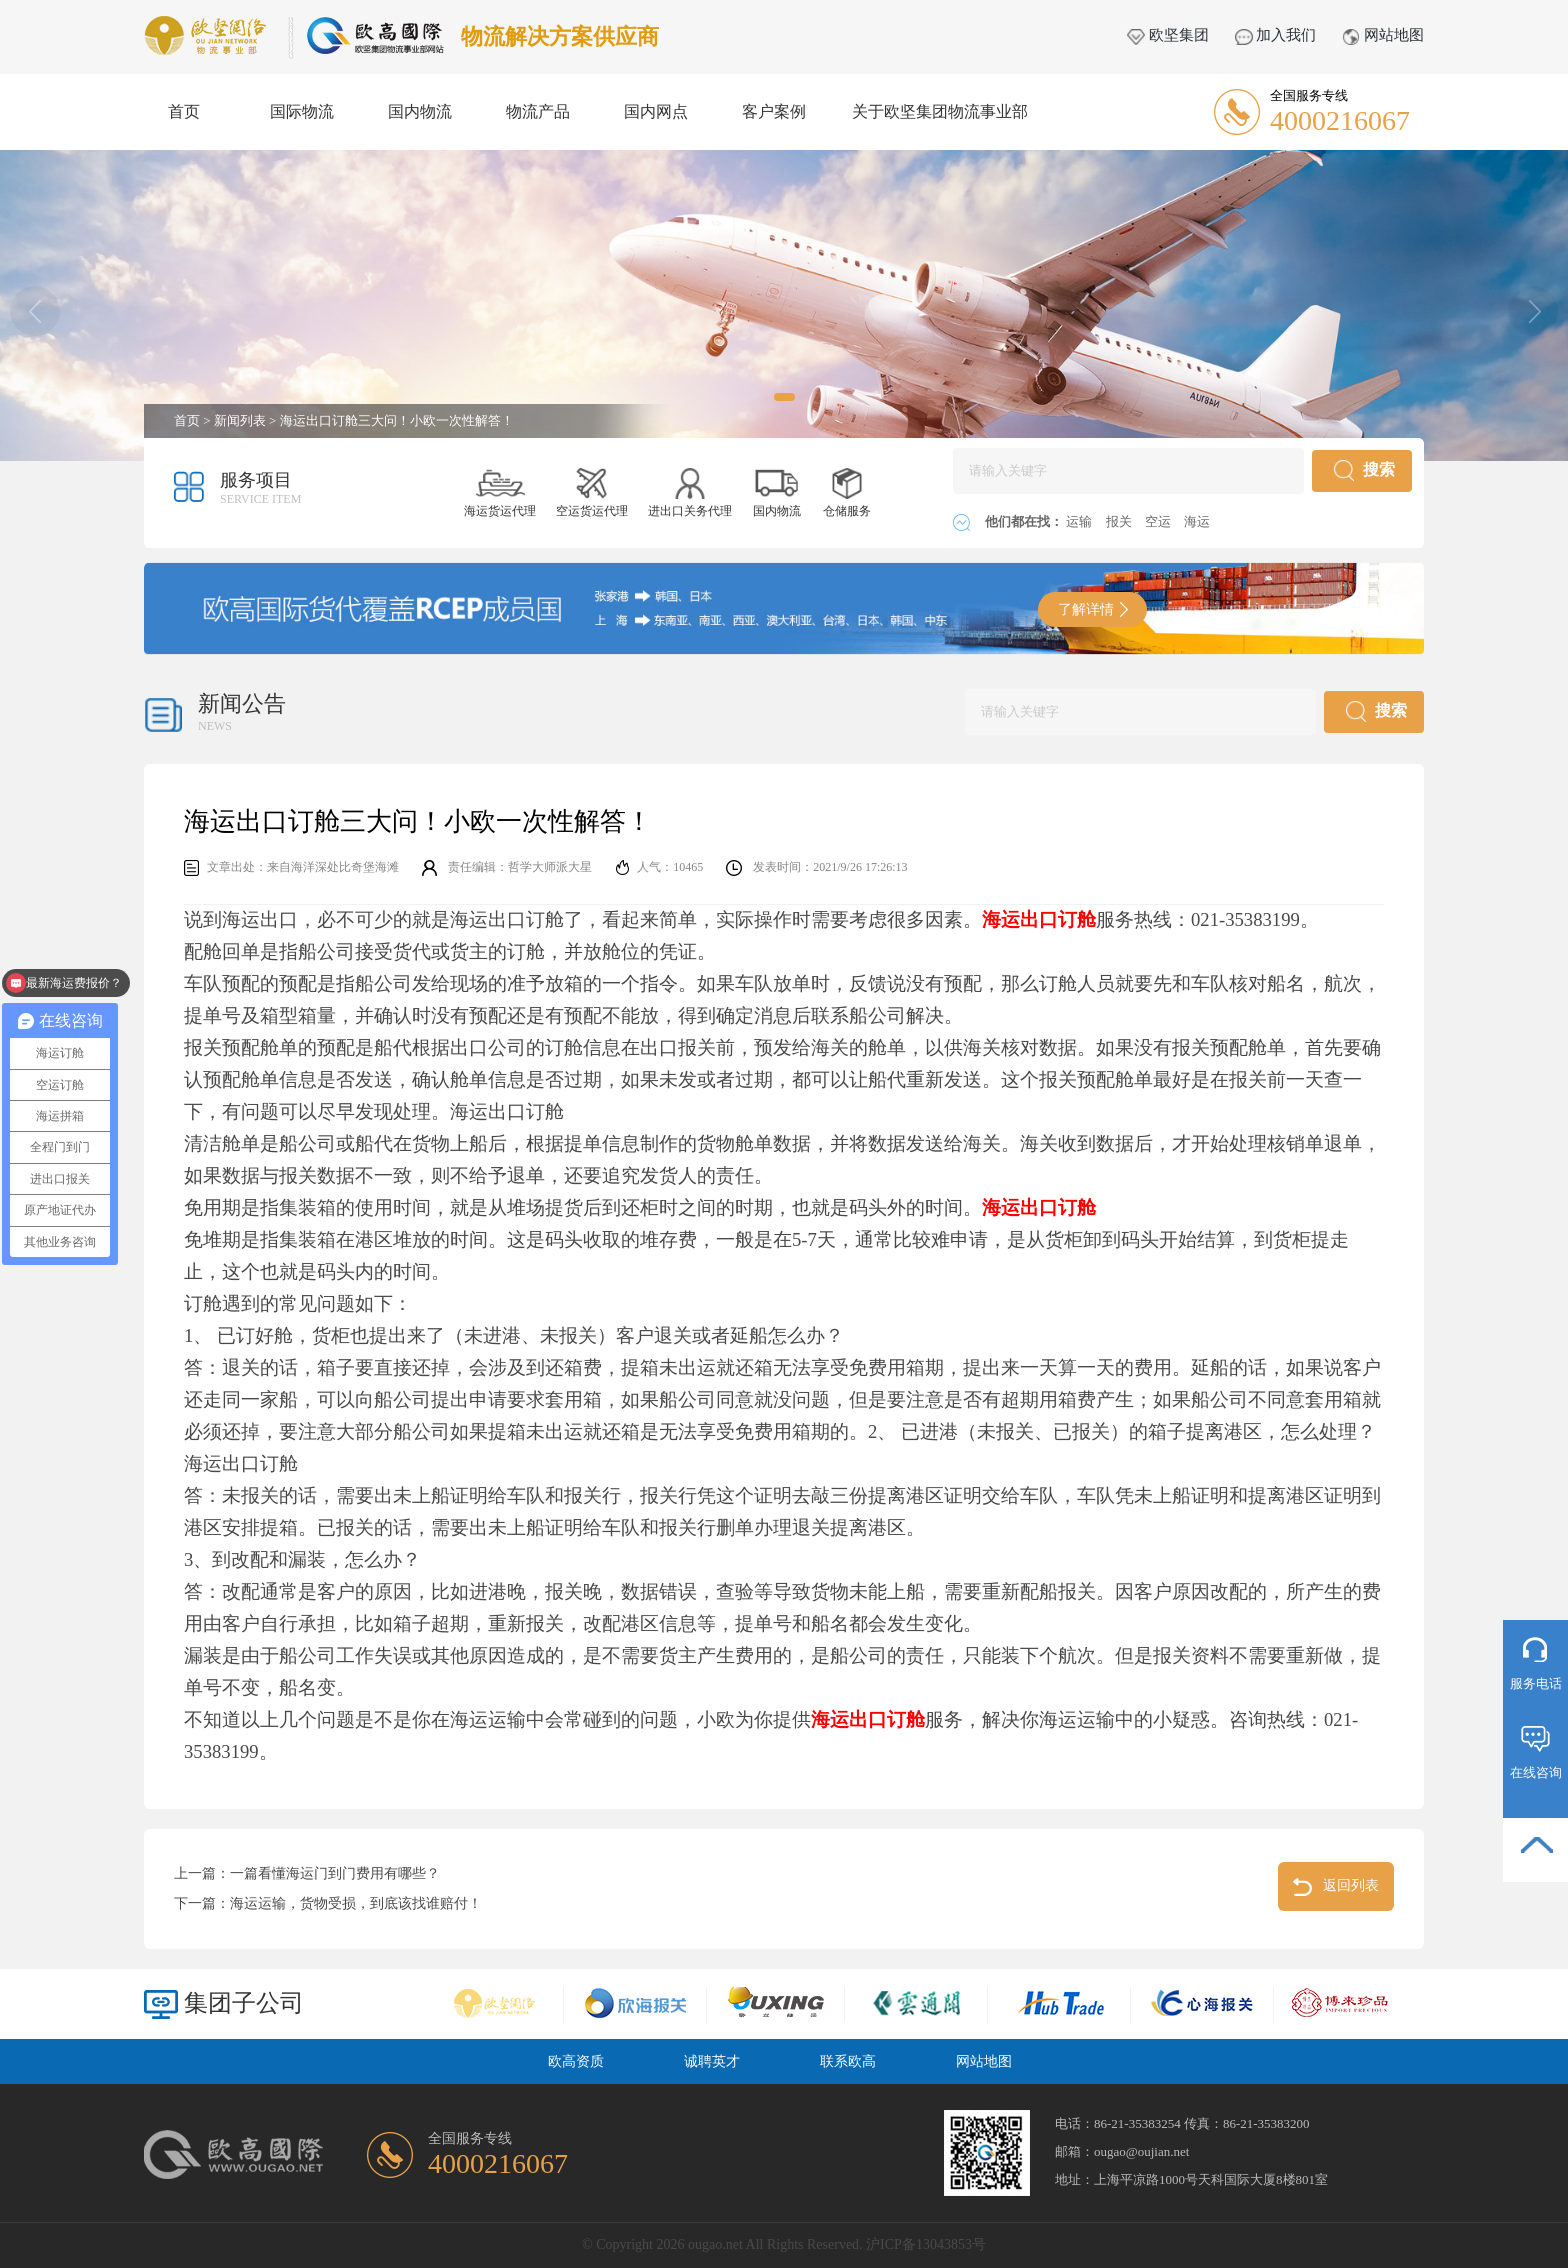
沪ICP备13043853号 (926, 2244)
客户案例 (774, 111)
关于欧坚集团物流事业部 (940, 111)
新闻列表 (240, 420)
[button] (784, 397)
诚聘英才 (712, 2061)
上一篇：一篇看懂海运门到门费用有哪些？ (307, 1873)
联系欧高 (848, 2061)
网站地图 (1383, 35)
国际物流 (302, 111)
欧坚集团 (1168, 35)
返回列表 (1336, 1887)
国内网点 (656, 111)
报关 (1120, 521)
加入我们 (1276, 35)
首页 (184, 111)
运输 (1080, 521)
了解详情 (1093, 609)
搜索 (1364, 470)
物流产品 (538, 111)
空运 (1159, 521)
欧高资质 (576, 2061)
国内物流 (420, 111)
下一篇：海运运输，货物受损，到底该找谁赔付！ (328, 1903)
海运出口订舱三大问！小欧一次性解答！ (397, 420)
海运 (1197, 521)
